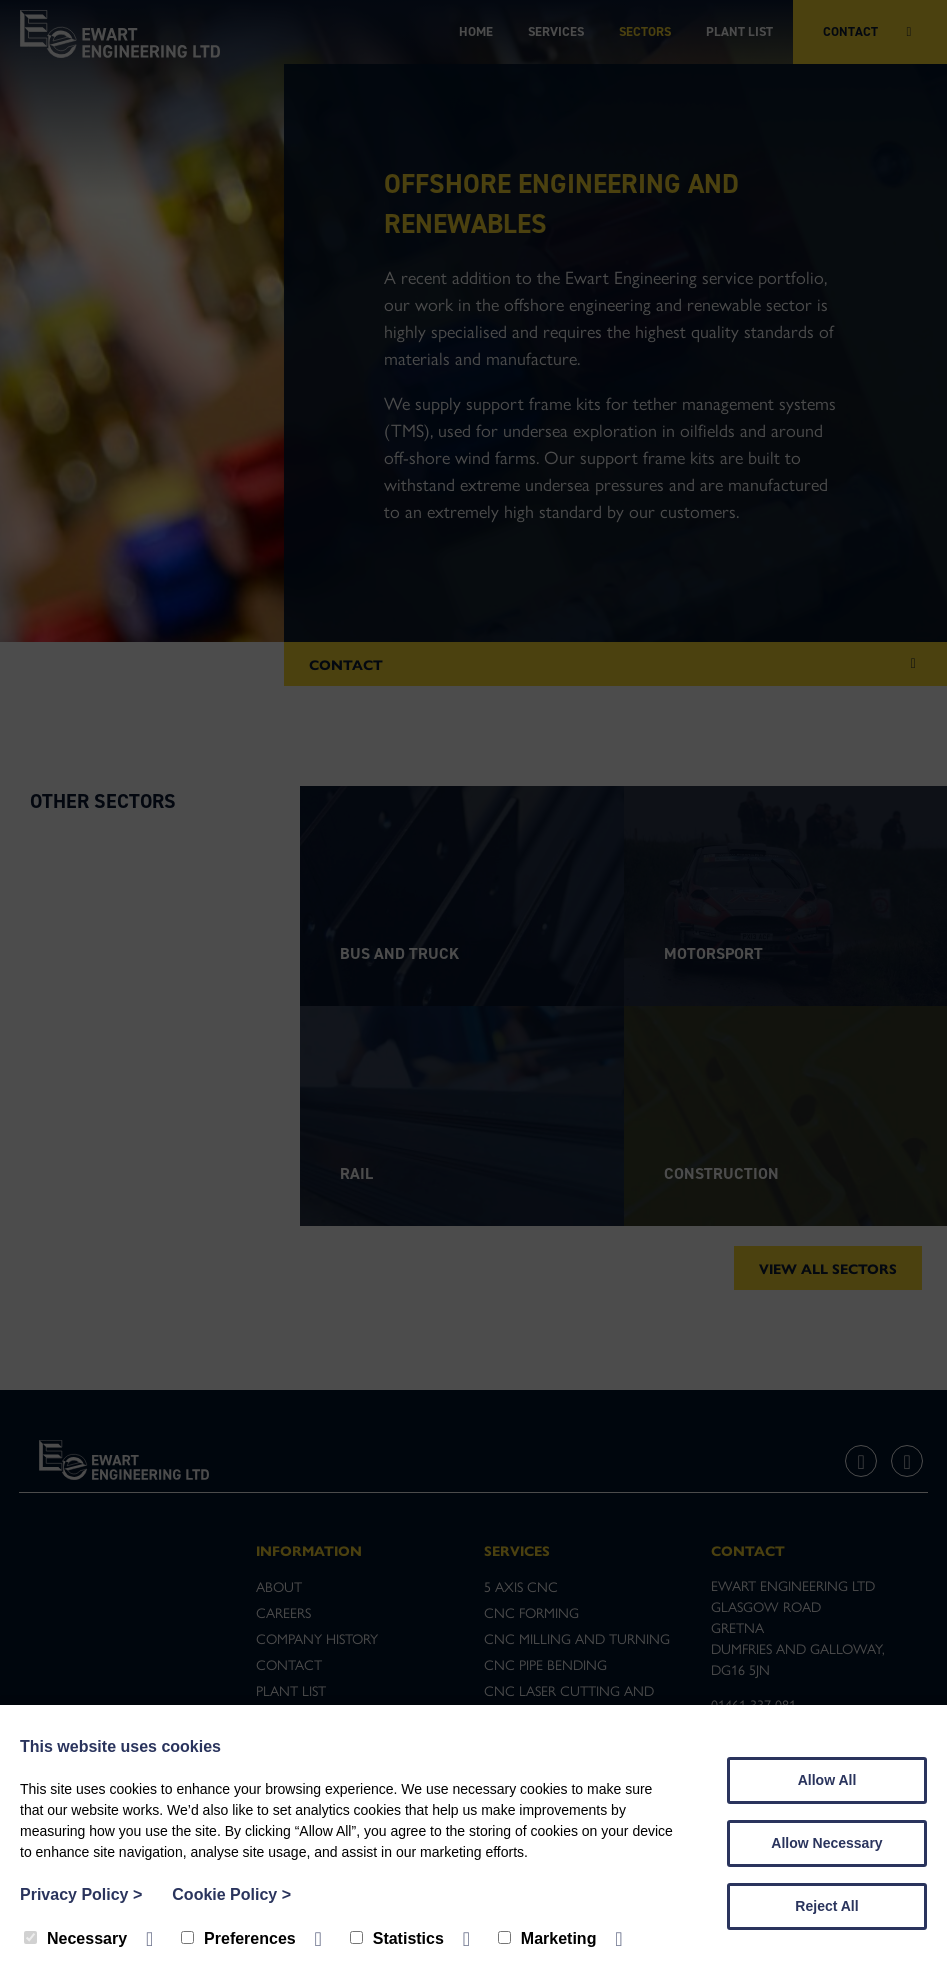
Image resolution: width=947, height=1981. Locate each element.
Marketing (547, 1938)
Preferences (238, 1938)
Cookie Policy (231, 1894)
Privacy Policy (81, 1894)
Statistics (397, 1938)
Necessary (75, 1938)
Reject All (826, 1906)
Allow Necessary (826, 1843)
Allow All (827, 1780)
